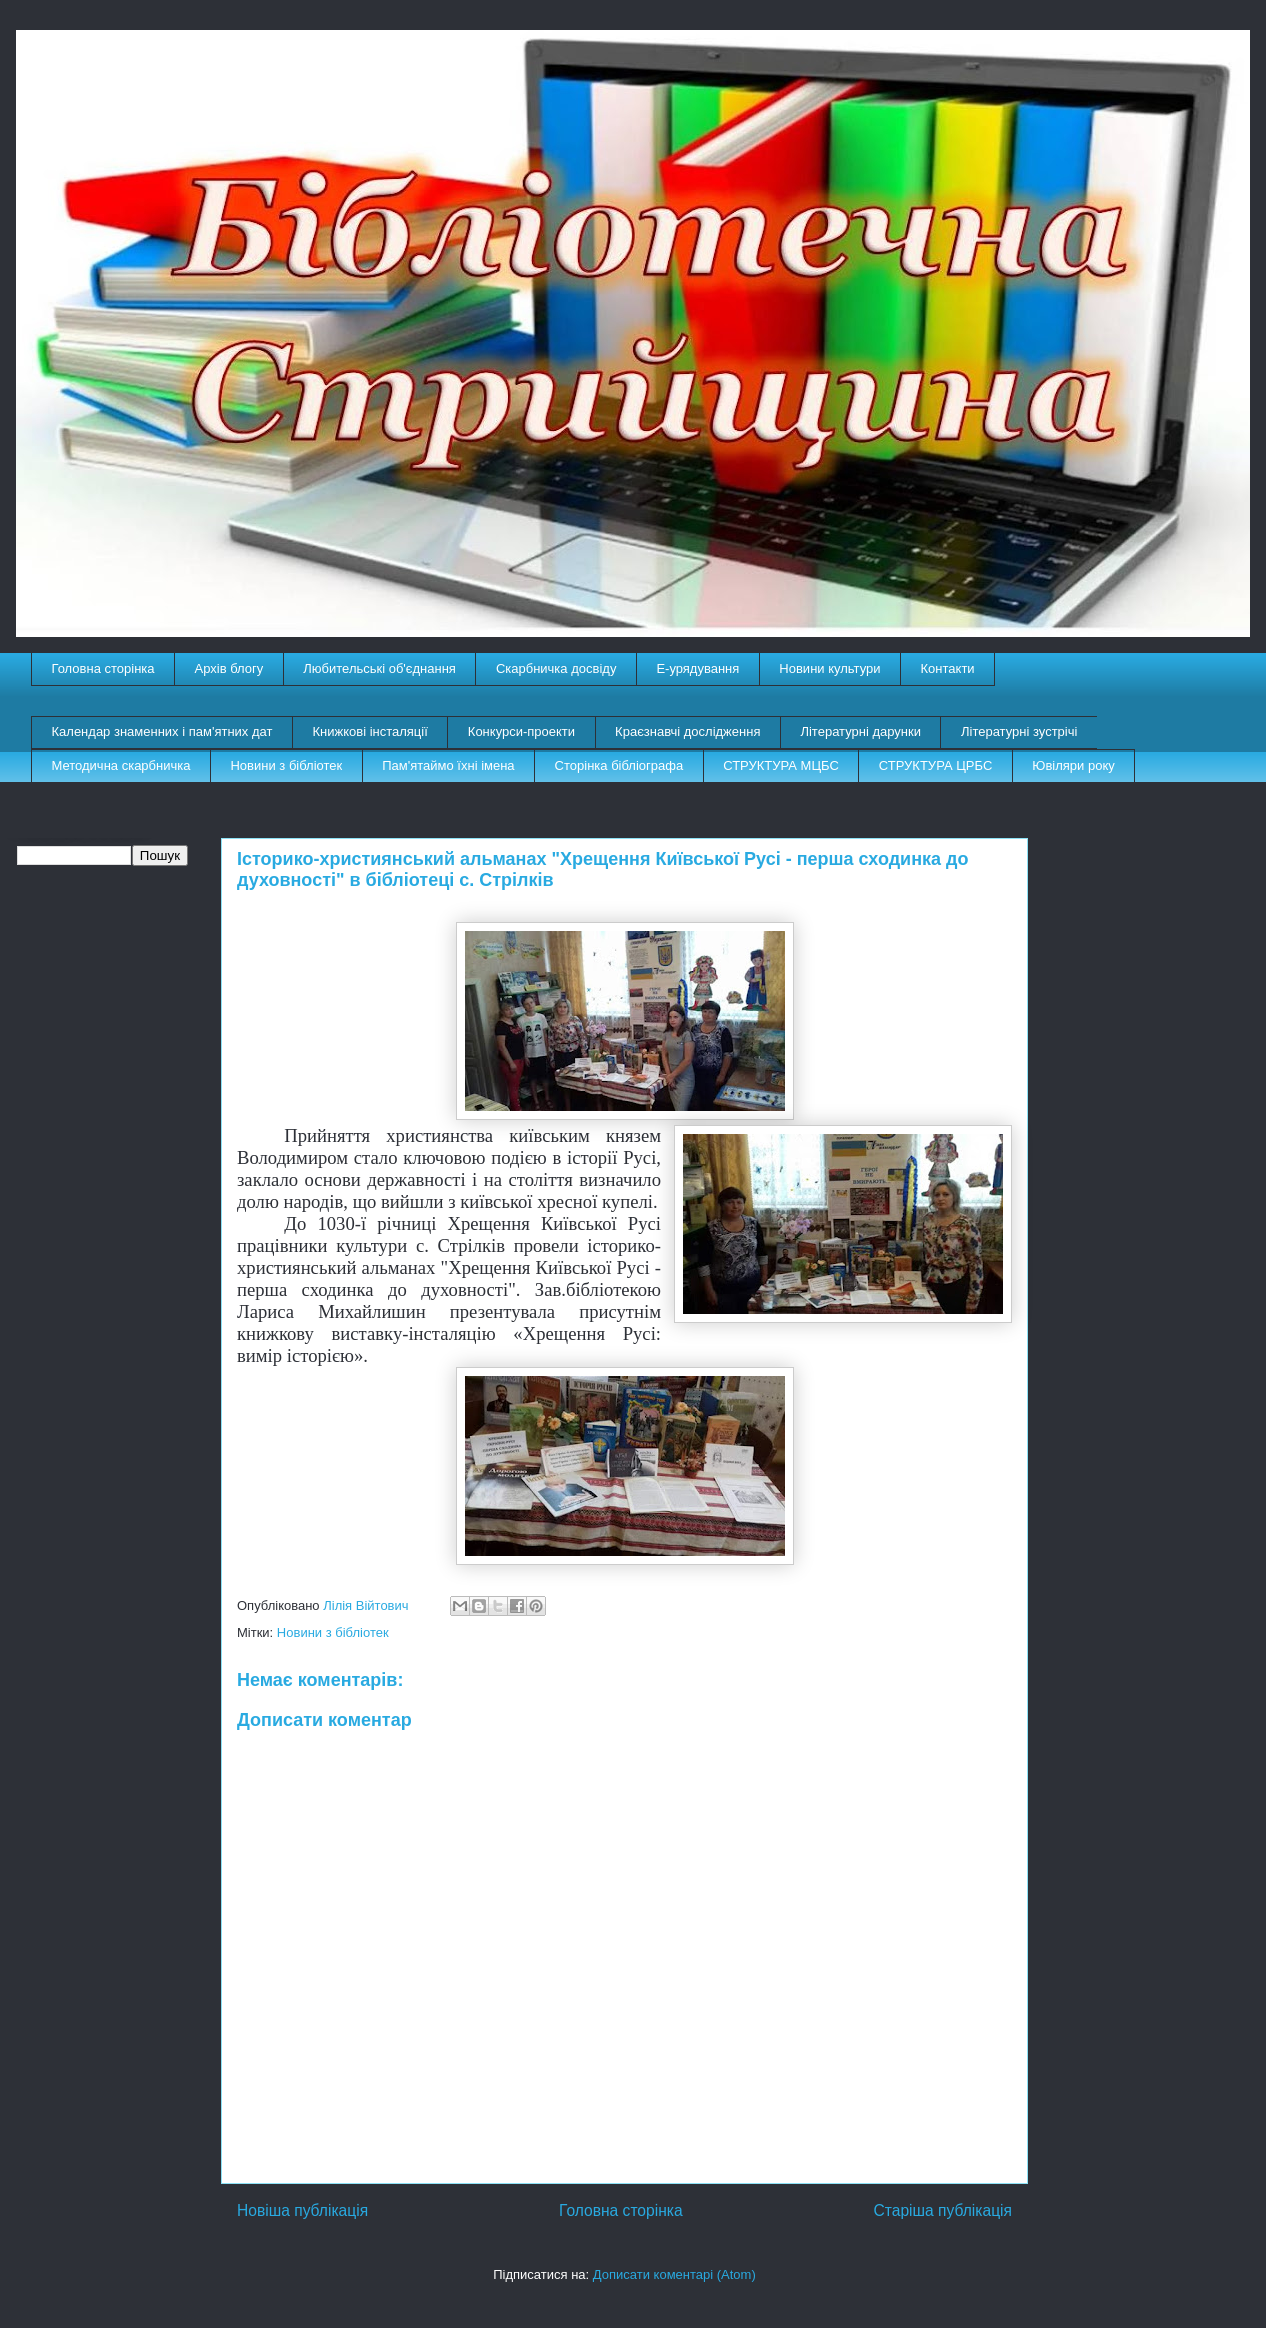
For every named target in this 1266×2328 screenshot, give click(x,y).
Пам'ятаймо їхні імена (448, 765)
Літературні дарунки (860, 731)
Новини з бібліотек (286, 765)
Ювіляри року (1073, 765)
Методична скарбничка (121, 765)
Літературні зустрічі (1019, 731)
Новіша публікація (302, 2210)
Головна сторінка (103, 668)
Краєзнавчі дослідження (687, 731)
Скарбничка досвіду (556, 668)
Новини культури (829, 668)
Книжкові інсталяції (369, 731)
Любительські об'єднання (379, 668)
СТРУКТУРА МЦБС (781, 765)
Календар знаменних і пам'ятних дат (162, 731)
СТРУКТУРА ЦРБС (935, 765)
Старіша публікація (943, 2210)
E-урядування (697, 668)
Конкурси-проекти (521, 731)
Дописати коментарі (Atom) (674, 2274)
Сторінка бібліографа (619, 765)
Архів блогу (229, 668)
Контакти (948, 668)
